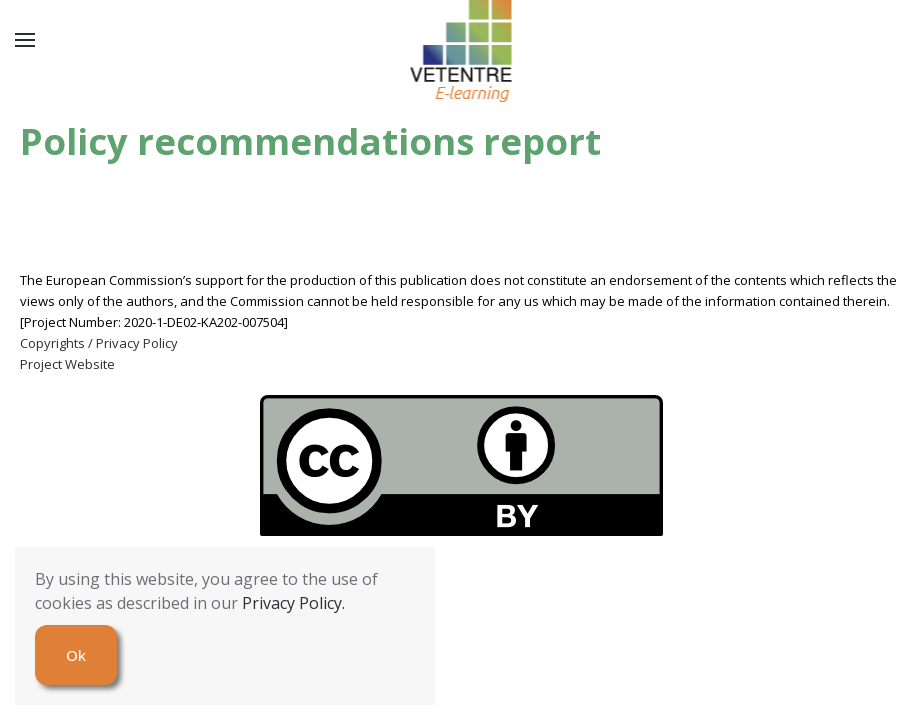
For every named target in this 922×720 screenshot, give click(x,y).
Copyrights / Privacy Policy (99, 343)
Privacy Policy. (293, 603)
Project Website (67, 364)
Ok (76, 655)
